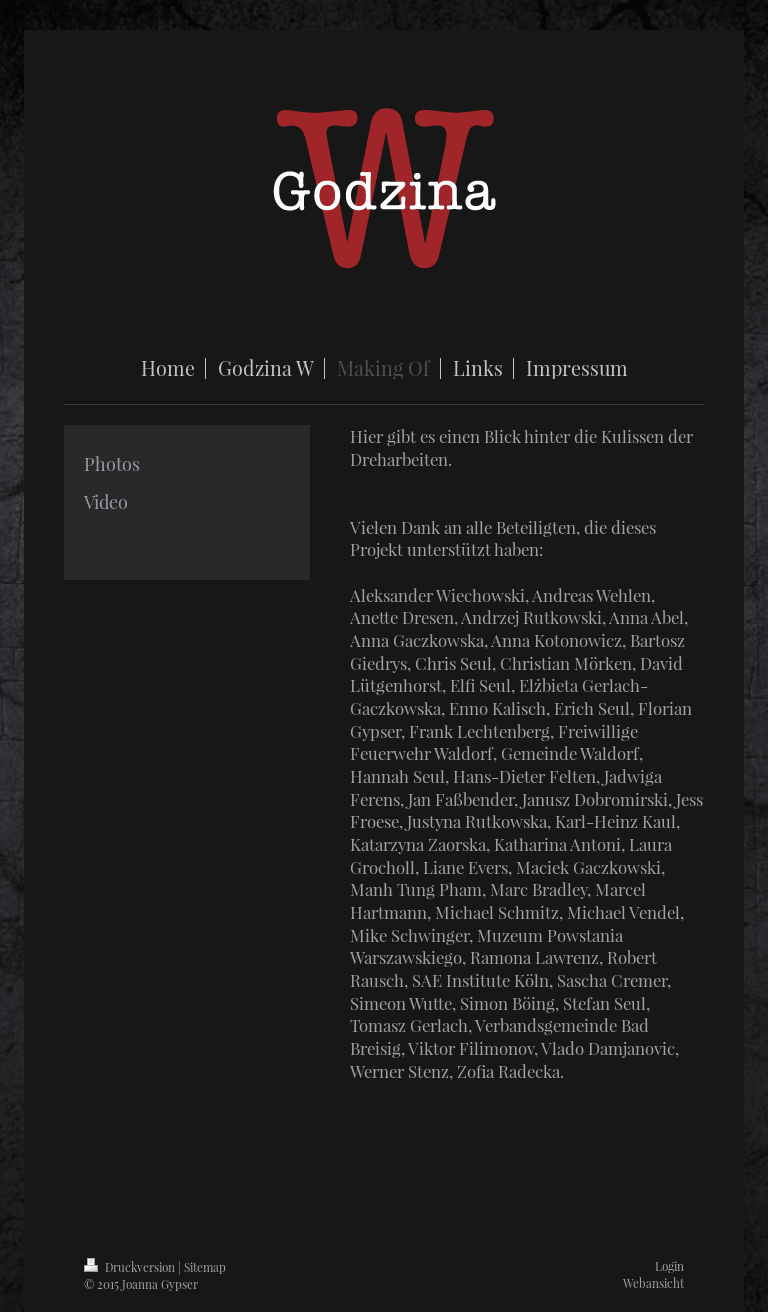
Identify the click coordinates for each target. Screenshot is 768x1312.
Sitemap (205, 1267)
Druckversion (131, 1267)
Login (669, 1266)
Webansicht (653, 1283)
